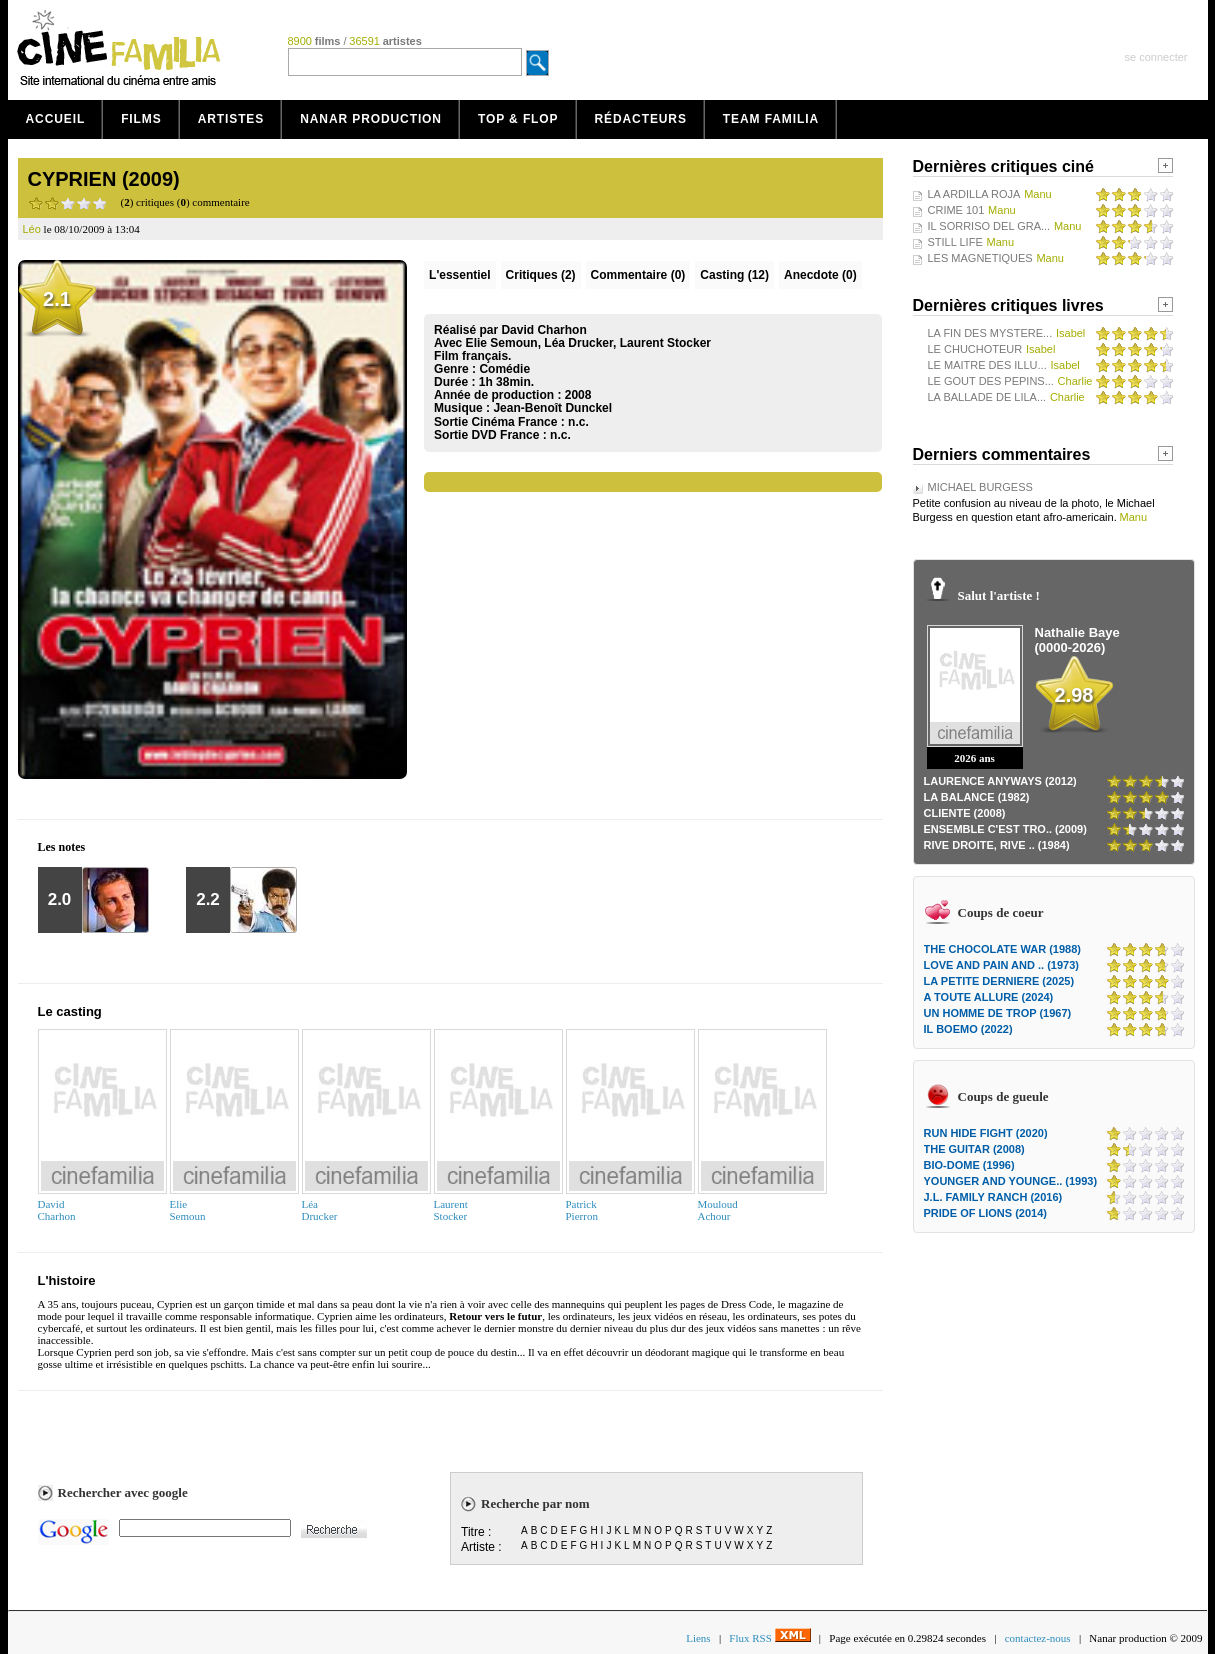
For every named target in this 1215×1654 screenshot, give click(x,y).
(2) (541, 275)
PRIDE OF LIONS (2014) (985, 1213)
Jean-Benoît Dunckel (552, 408)
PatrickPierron (582, 1210)
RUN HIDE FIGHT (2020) (986, 1133)
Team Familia (771, 119)
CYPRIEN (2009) (104, 179)
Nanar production (371, 119)
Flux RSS (769, 1638)
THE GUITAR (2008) (974, 1149)
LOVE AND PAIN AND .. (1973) (1001, 965)
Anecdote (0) (820, 275)
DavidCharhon (57, 1210)
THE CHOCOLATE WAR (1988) (1002, 949)
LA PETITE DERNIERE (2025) (999, 981)
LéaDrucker (320, 1210)
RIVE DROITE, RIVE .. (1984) (997, 845)
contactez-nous (1038, 1638)
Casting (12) (734, 275)
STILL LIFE (955, 242)
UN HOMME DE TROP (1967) (998, 1013)
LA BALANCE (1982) (977, 797)
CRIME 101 (956, 210)
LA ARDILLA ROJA (974, 194)
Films (141, 119)
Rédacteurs (641, 119)
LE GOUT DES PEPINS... (991, 381)
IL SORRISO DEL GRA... (989, 226)
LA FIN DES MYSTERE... (990, 333)
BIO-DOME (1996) (969, 1165)
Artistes (231, 119)
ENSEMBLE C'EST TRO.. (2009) (1005, 829)
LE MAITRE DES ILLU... (987, 365)
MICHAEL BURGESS (980, 487)
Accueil (56, 119)
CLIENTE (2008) (965, 813)
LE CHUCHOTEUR (975, 349)
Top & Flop (518, 119)
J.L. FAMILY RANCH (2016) (993, 1197)
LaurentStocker (451, 1210)
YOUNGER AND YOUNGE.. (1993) (1011, 1181)
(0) (638, 275)
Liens (698, 1638)
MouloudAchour (718, 1210)
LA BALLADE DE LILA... (987, 397)
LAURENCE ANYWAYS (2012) (1000, 781)
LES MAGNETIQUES (980, 258)
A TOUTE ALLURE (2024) (989, 997)
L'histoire (67, 1280)
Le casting (70, 1011)
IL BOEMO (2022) (968, 1029)
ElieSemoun (188, 1210)
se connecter (1156, 57)
